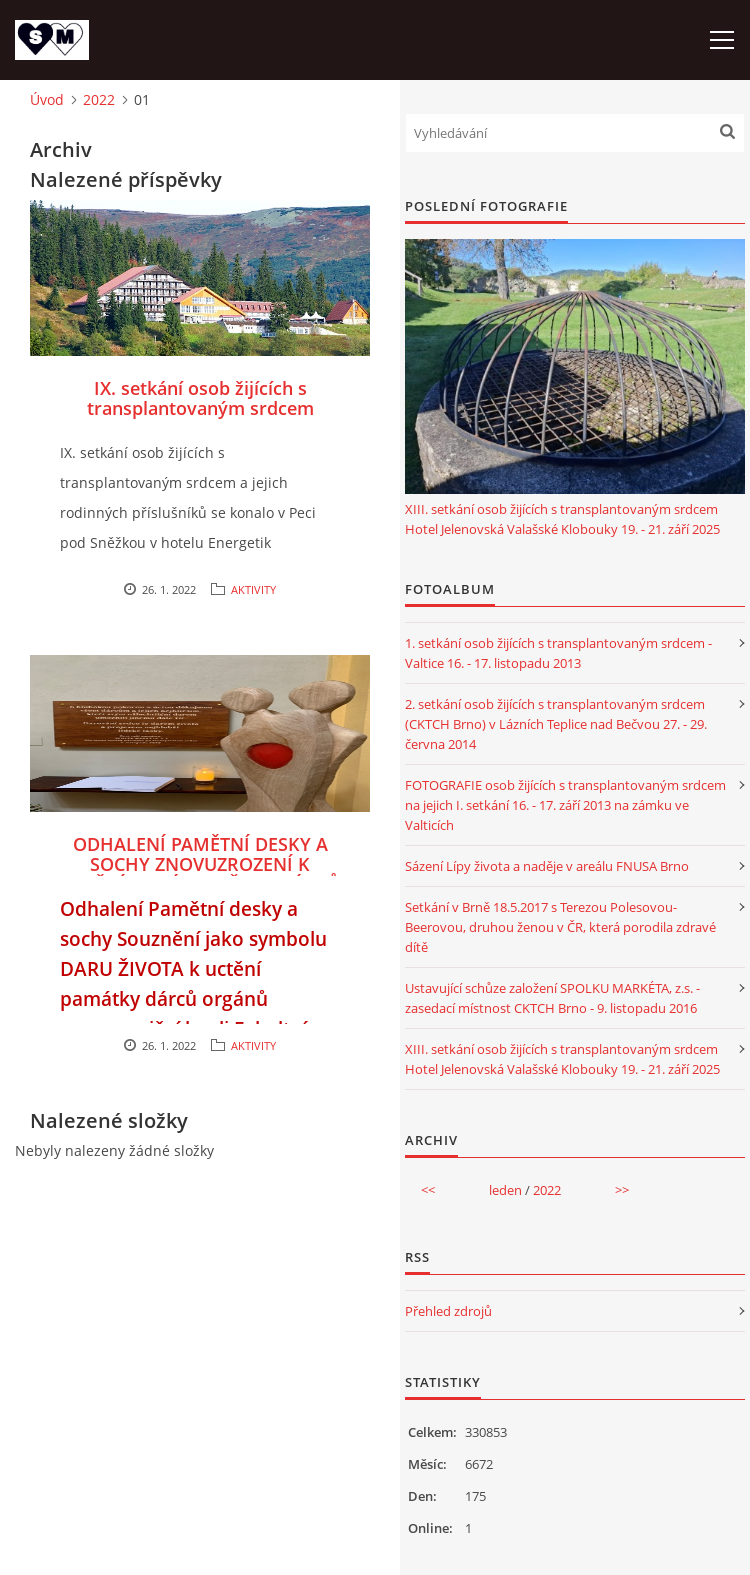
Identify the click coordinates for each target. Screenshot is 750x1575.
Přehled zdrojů (448, 1311)
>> (622, 1190)
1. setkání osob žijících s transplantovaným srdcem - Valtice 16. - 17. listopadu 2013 (558, 653)
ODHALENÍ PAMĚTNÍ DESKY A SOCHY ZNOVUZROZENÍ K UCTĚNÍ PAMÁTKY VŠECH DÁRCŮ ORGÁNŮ (200, 874)
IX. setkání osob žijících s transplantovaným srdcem (200, 398)
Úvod (47, 99)
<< (428, 1190)
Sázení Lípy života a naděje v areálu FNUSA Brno (547, 866)
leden (505, 1190)
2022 (99, 99)
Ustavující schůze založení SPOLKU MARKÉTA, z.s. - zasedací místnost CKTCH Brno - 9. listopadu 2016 (552, 998)
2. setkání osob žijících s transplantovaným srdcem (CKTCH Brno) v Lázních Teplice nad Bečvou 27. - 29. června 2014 (556, 724)
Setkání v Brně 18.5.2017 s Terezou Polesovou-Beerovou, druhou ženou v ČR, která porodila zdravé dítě (560, 927)
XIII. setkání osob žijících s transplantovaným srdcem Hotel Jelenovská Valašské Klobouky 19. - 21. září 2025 (562, 519)
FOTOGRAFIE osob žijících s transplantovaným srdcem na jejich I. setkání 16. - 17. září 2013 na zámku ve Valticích (565, 805)
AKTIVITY (253, 589)
